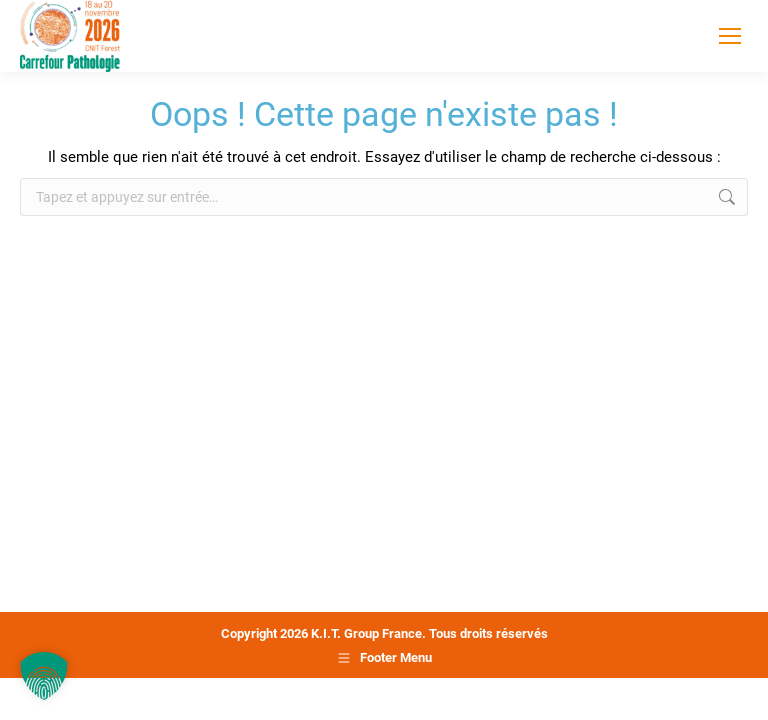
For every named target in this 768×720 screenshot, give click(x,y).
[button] (44, 676)
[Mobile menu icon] (730, 36)
